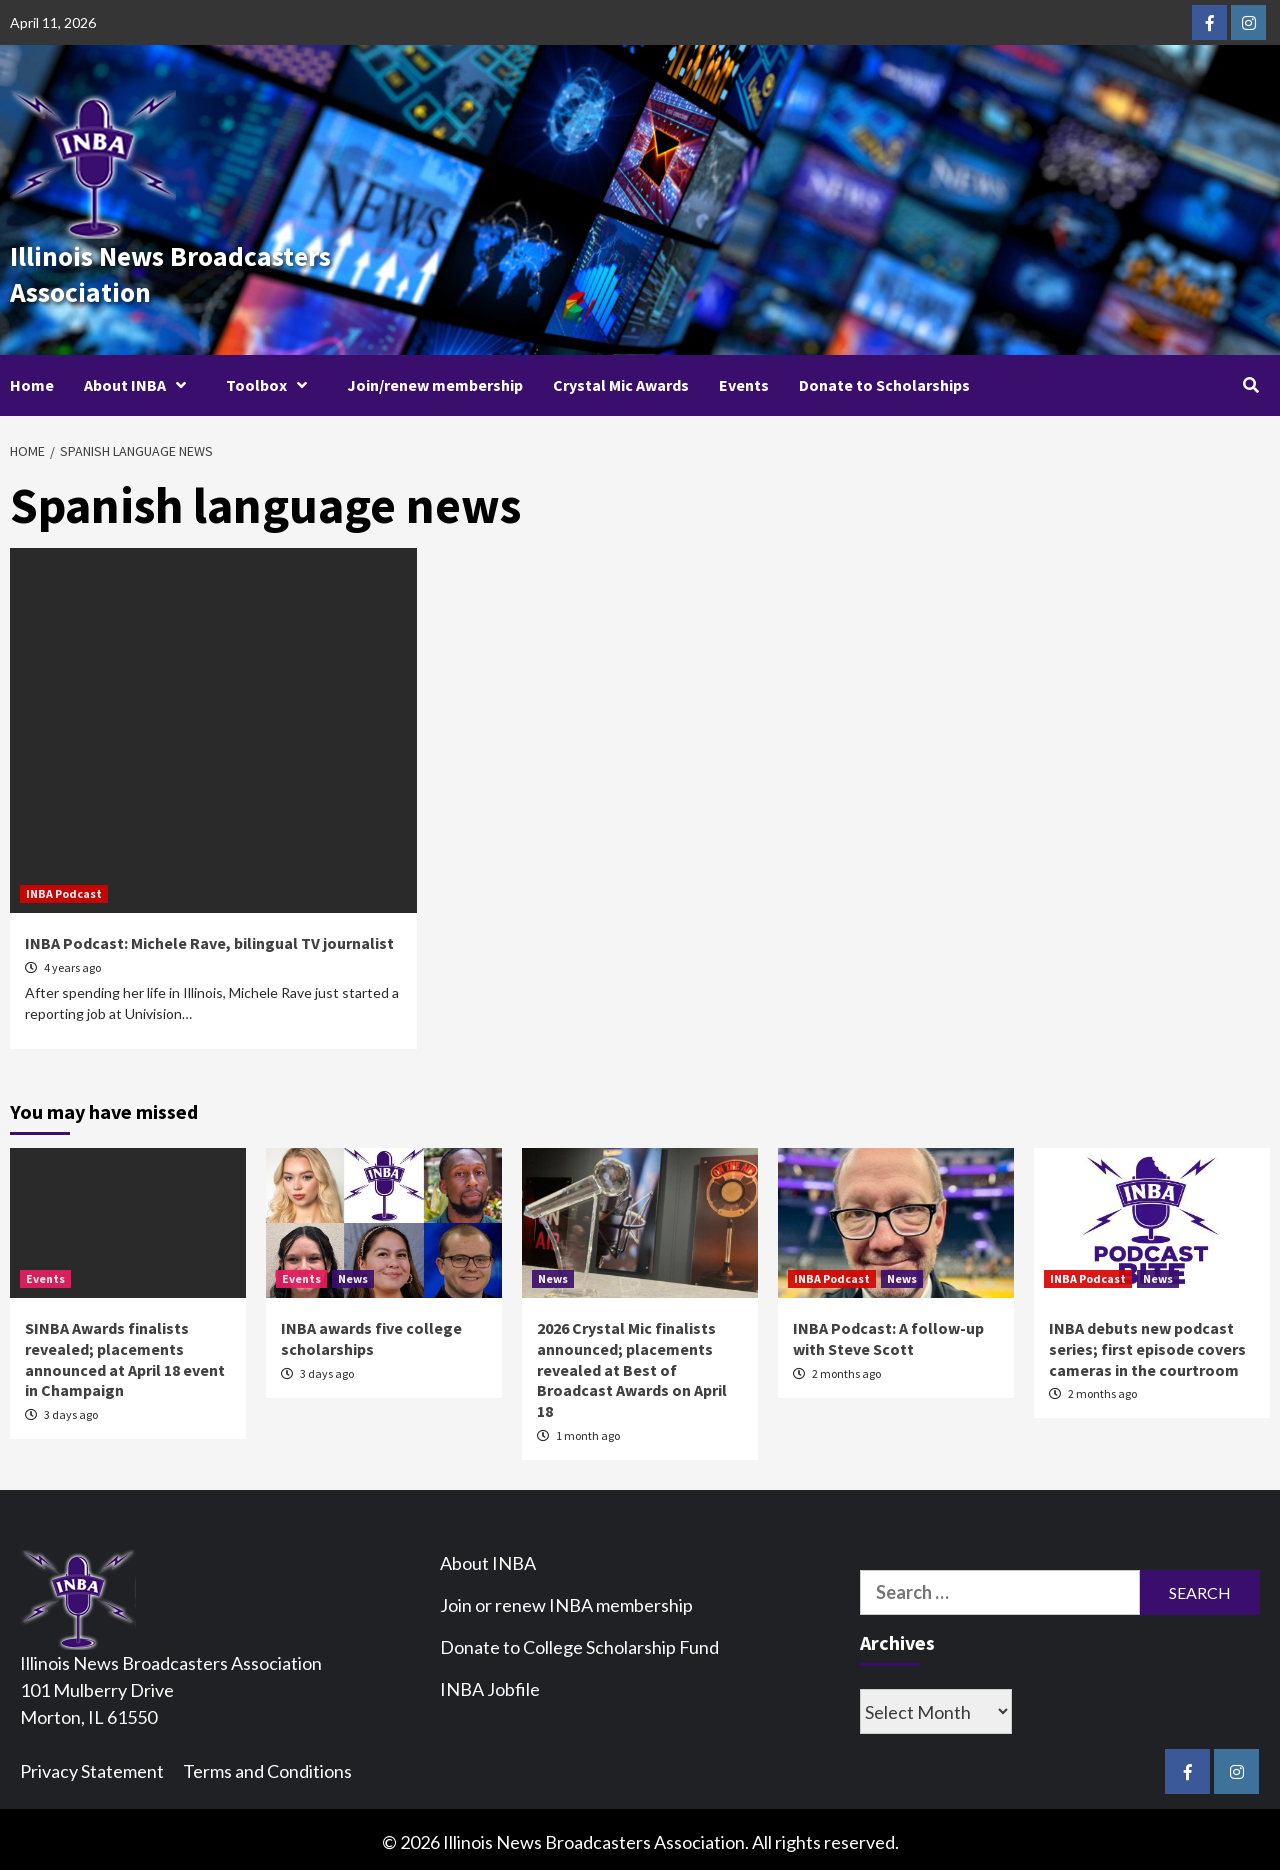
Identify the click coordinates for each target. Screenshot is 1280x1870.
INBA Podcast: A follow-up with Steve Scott (888, 1332)
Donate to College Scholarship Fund (579, 1641)
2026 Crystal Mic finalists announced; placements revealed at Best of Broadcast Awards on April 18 (632, 1363)
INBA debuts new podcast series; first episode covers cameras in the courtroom (1147, 1343)
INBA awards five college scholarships (371, 1332)
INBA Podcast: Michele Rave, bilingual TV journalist (209, 937)
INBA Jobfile (490, 1683)
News (353, 1272)
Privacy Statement (92, 1765)
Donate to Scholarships (884, 379)
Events (744, 379)
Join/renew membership (435, 379)
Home (32, 379)
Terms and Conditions (267, 1765)
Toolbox (271, 379)
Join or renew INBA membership (566, 1599)
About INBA (140, 379)
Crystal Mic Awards (621, 379)
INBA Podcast (64, 887)
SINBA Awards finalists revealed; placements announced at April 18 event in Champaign (125, 1353)
